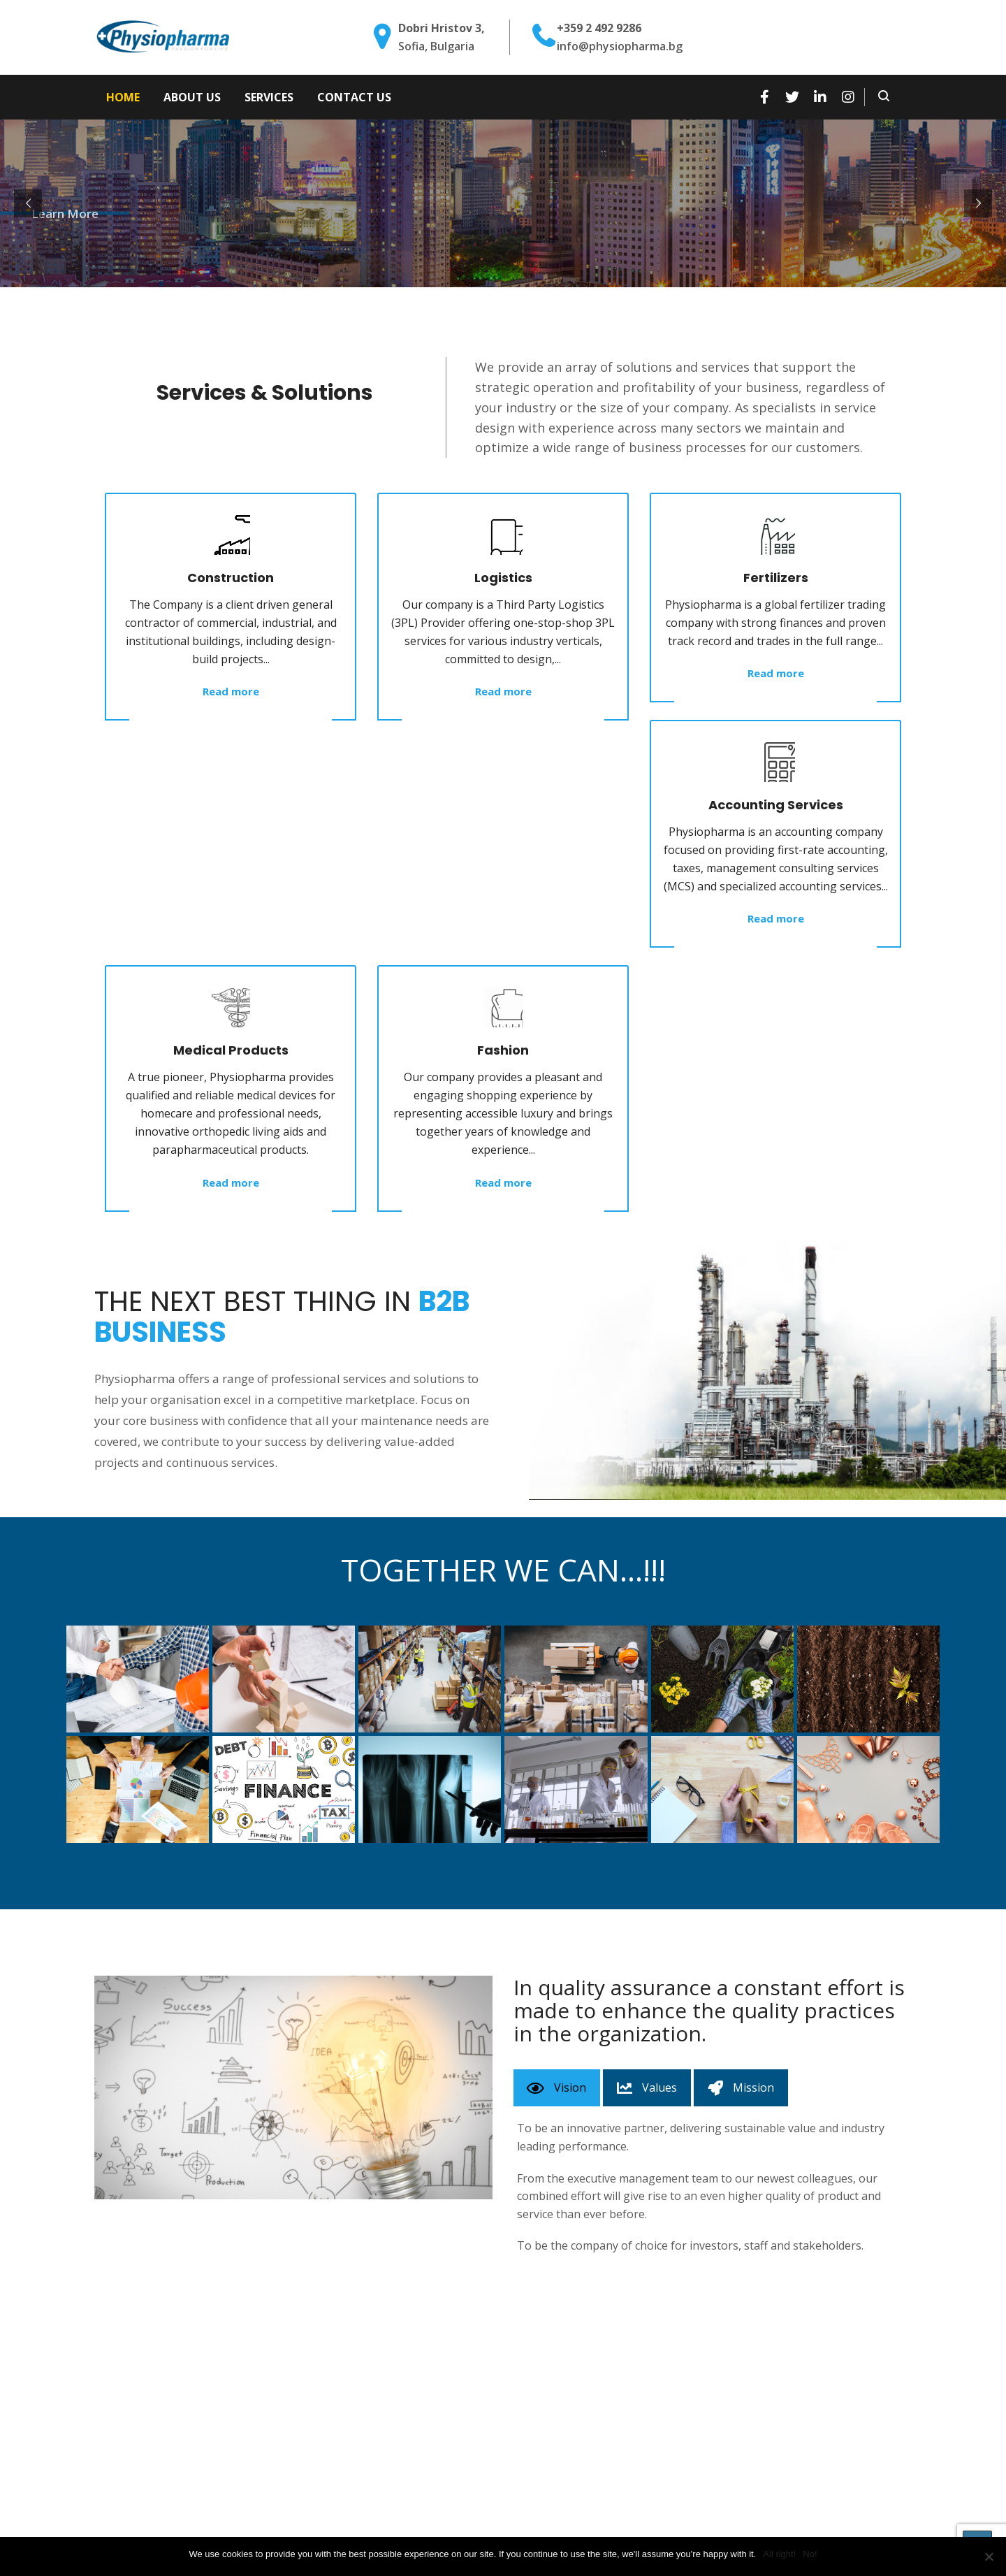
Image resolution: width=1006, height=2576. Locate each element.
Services (269, 97)
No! (810, 2554)
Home (123, 97)
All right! (779, 2554)
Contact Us (354, 97)
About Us (192, 97)
